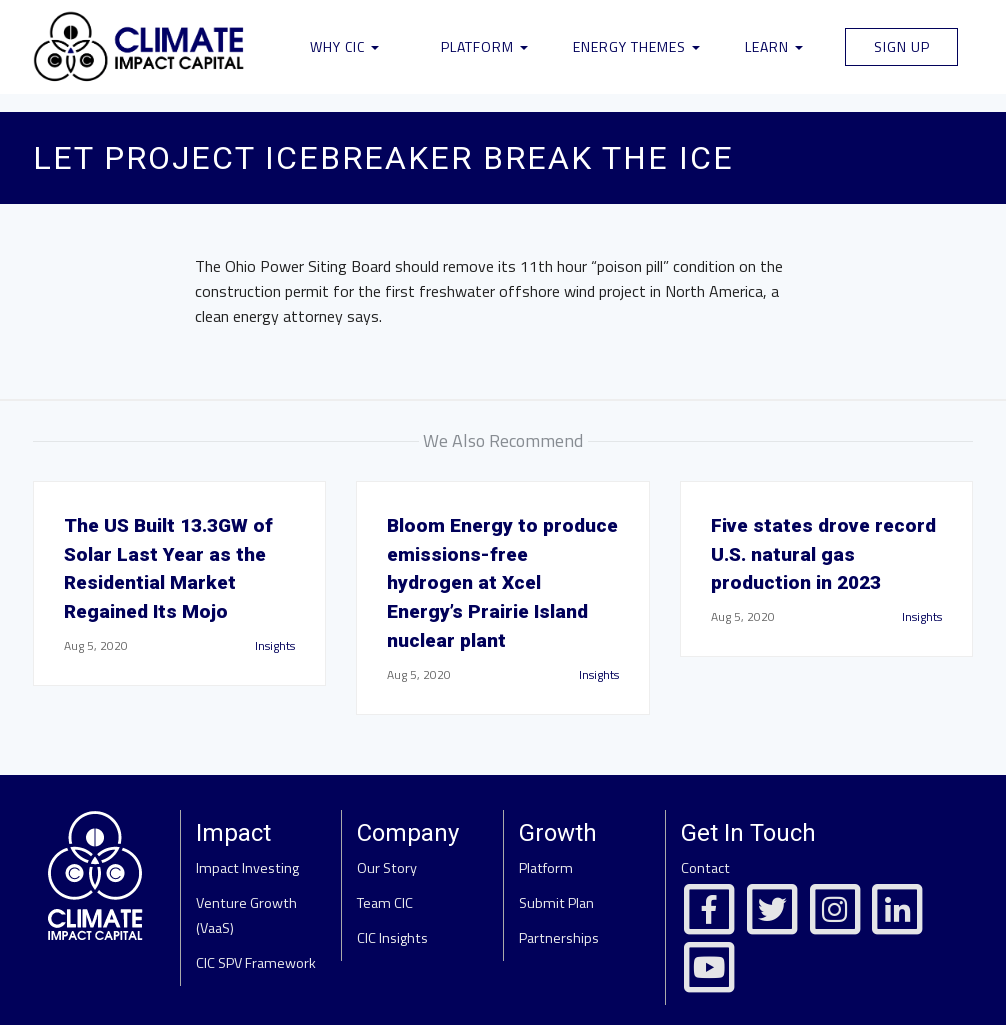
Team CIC (385, 903)
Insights (275, 645)
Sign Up (902, 46)
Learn (774, 46)
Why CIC (344, 46)
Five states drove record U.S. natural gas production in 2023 (823, 554)
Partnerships (559, 938)
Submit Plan (556, 903)
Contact (705, 868)
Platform (484, 46)
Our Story (387, 868)
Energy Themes (636, 46)
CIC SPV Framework (256, 963)
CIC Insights (392, 938)
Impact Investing (247, 868)
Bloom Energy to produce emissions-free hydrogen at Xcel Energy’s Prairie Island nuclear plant (502, 583)
